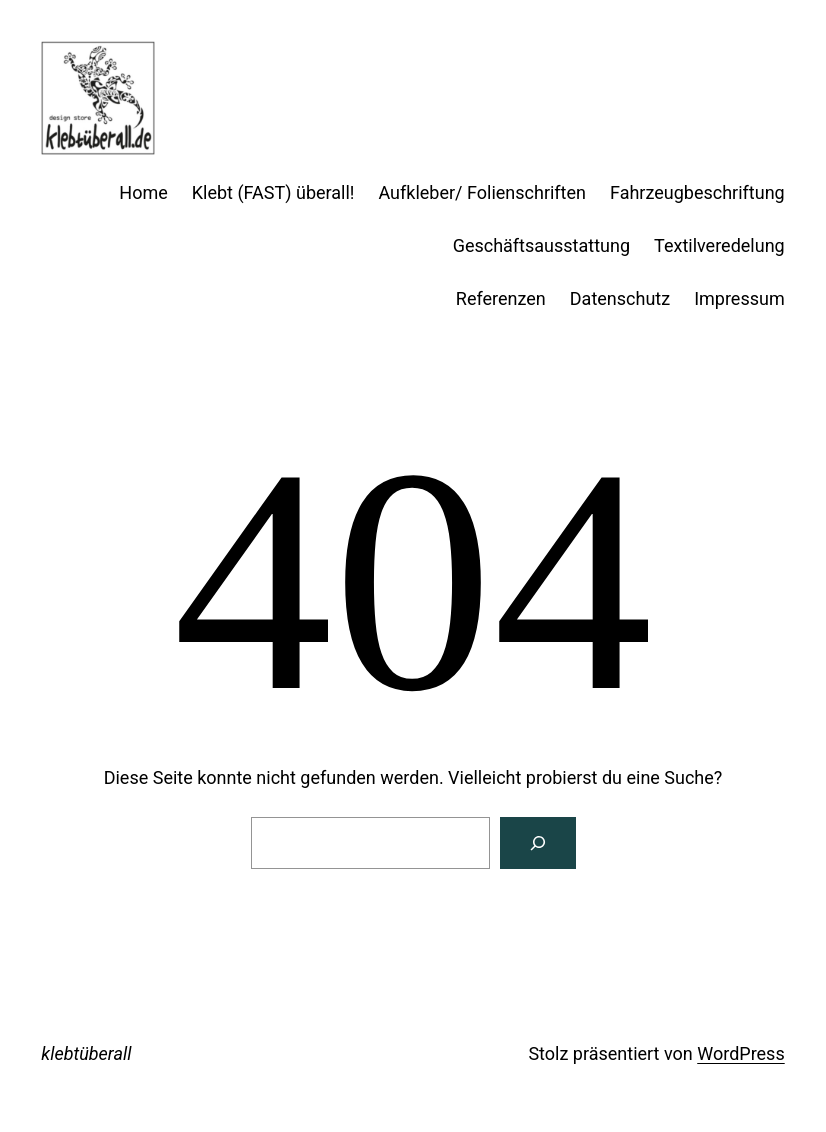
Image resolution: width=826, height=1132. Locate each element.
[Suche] (538, 843)
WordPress (740, 1053)
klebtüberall (86, 1053)
